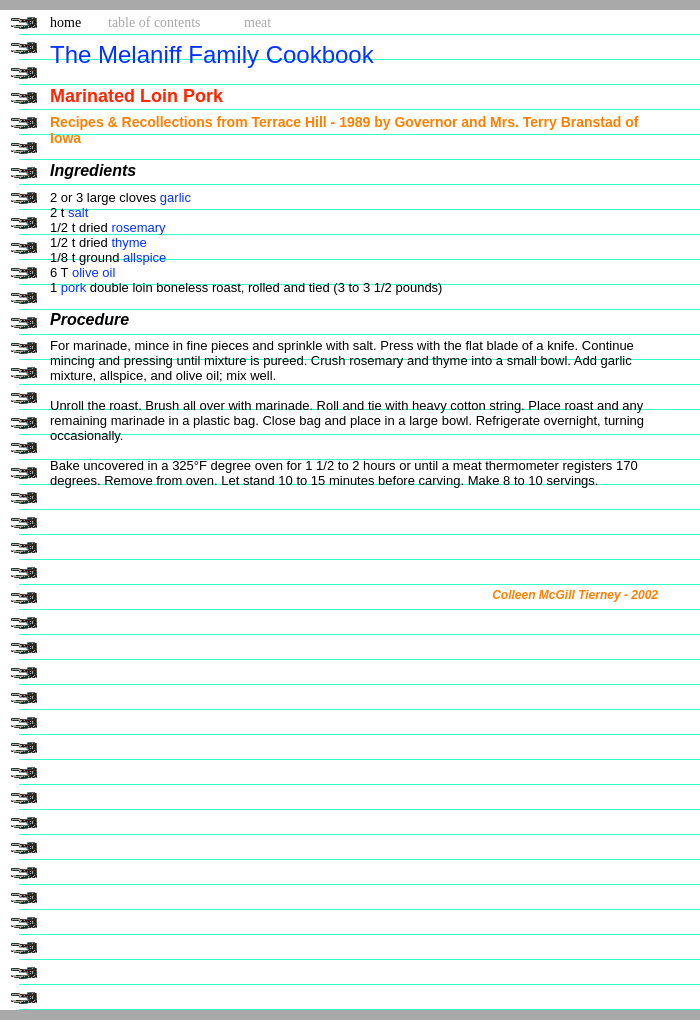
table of (154, 22)
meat (257, 22)
